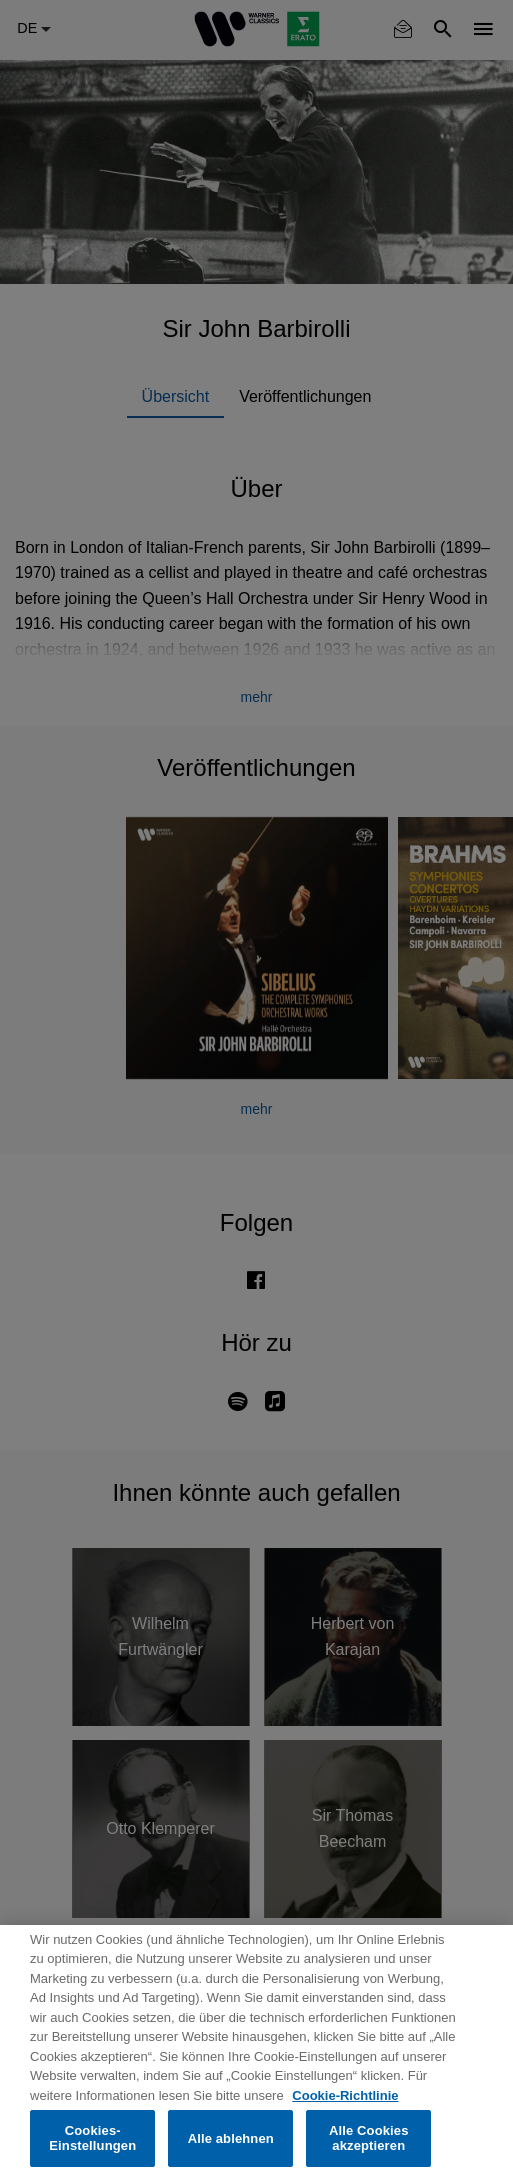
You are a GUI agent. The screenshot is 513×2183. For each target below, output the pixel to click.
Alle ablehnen (231, 2138)
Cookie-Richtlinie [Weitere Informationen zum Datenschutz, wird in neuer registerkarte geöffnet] (345, 2095)
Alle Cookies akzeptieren (369, 2138)
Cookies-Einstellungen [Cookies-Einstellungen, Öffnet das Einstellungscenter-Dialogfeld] (92, 2138)
